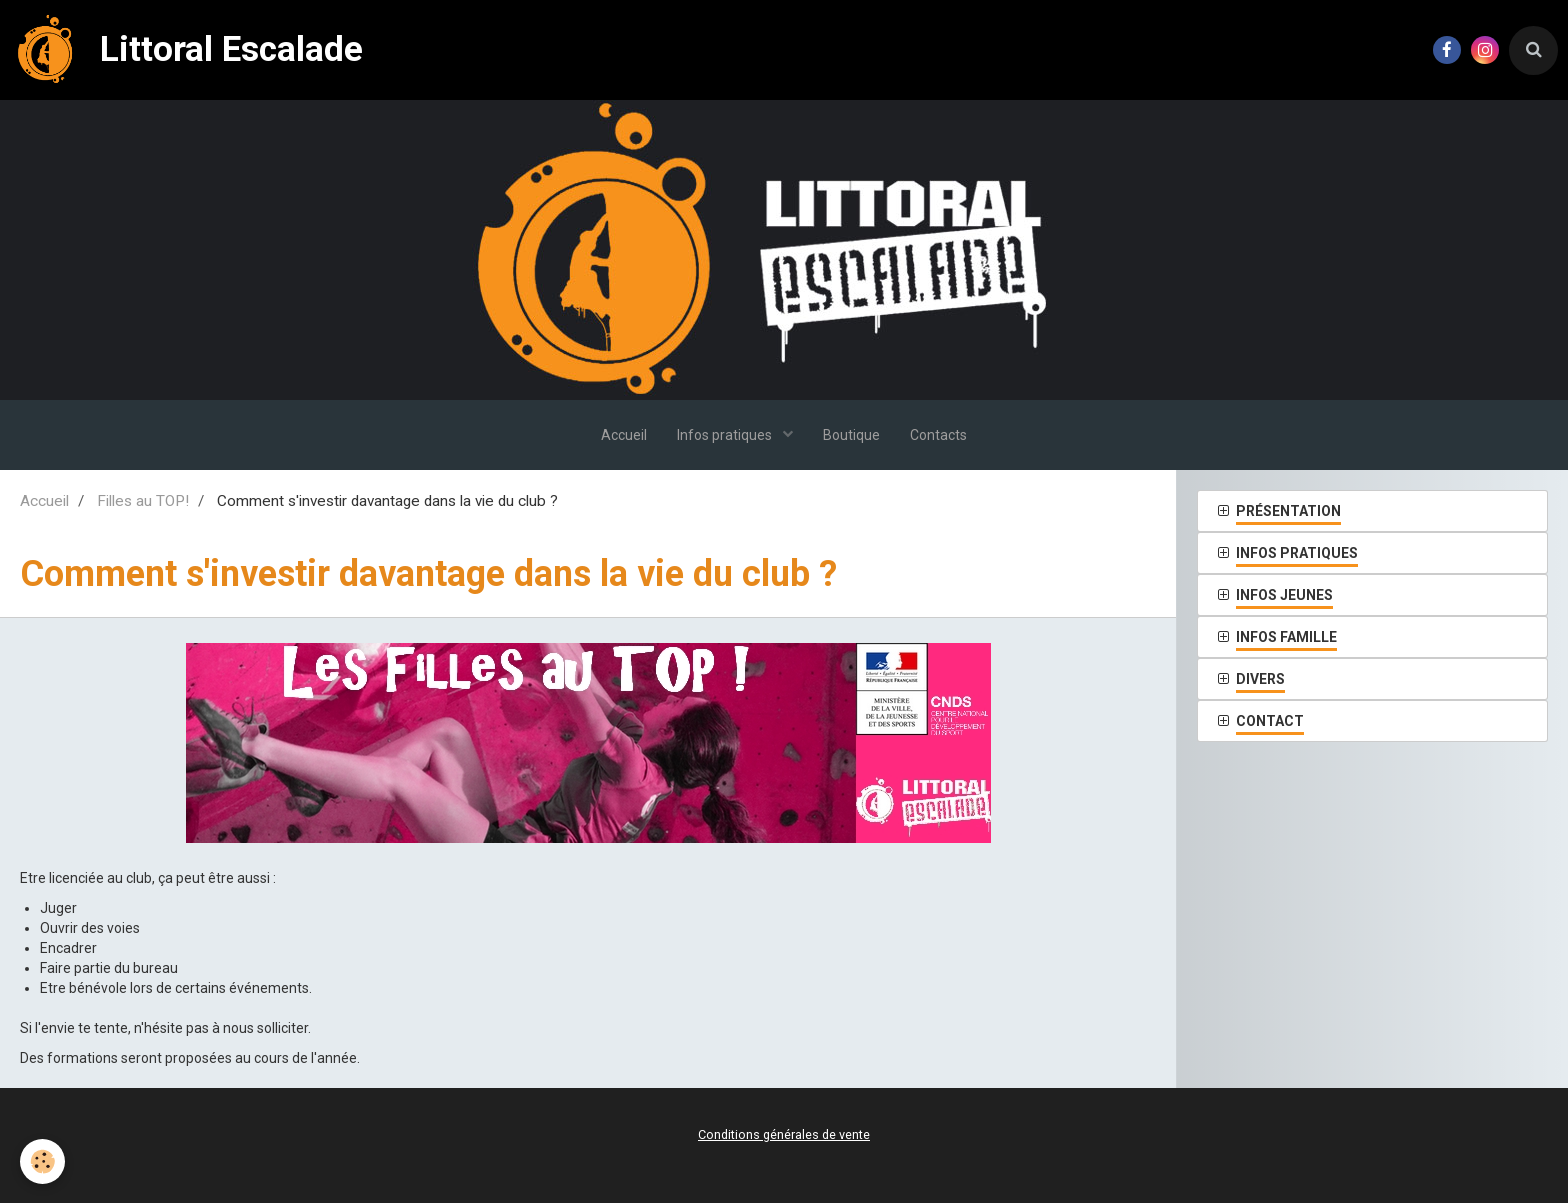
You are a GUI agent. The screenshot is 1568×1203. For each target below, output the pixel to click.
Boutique (851, 435)
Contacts (938, 435)
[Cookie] (42, 1161)
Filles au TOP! (143, 501)
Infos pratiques (726, 435)
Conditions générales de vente (784, 1134)
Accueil (624, 435)
